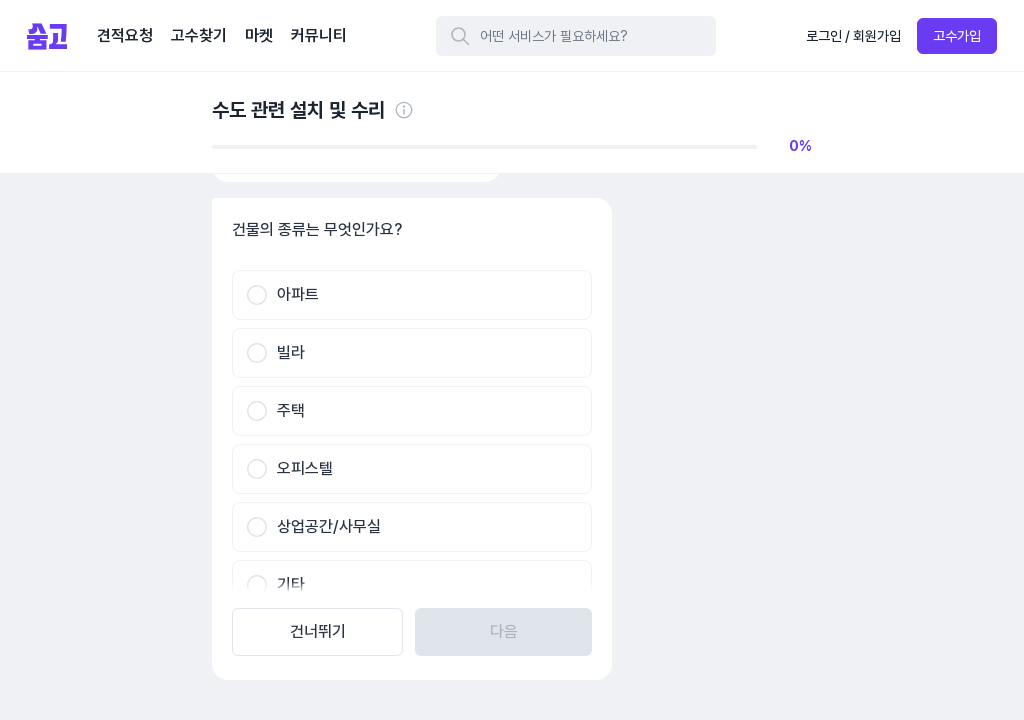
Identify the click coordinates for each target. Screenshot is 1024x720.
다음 (504, 631)
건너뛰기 (318, 631)
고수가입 (957, 36)
